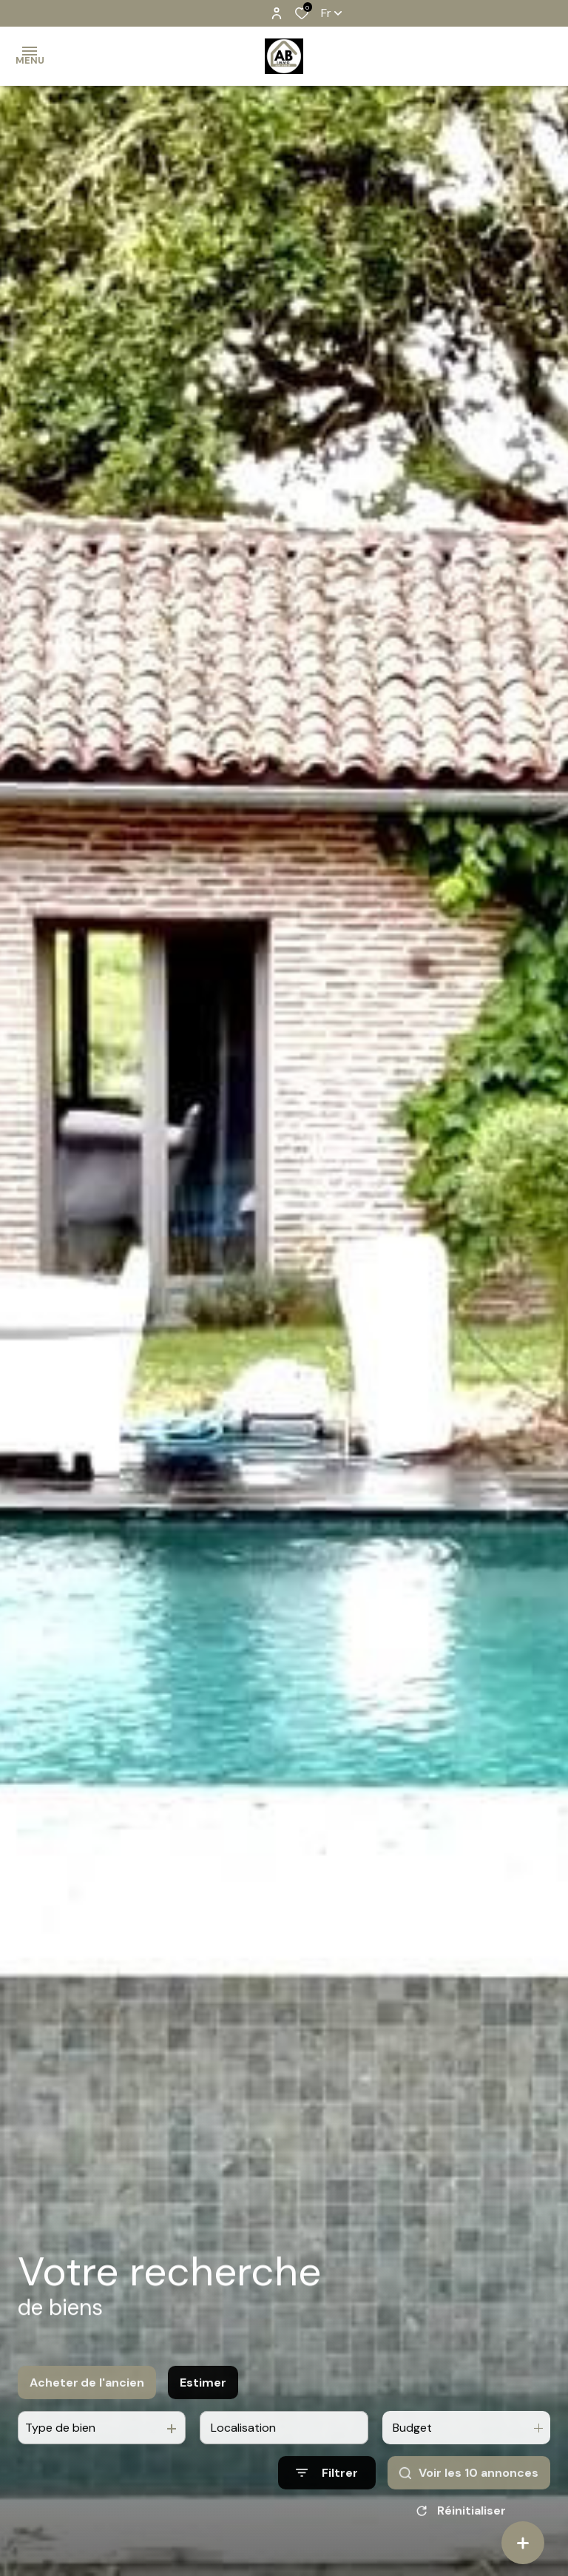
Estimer (203, 2399)
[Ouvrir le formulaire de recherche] (327, 2490)
